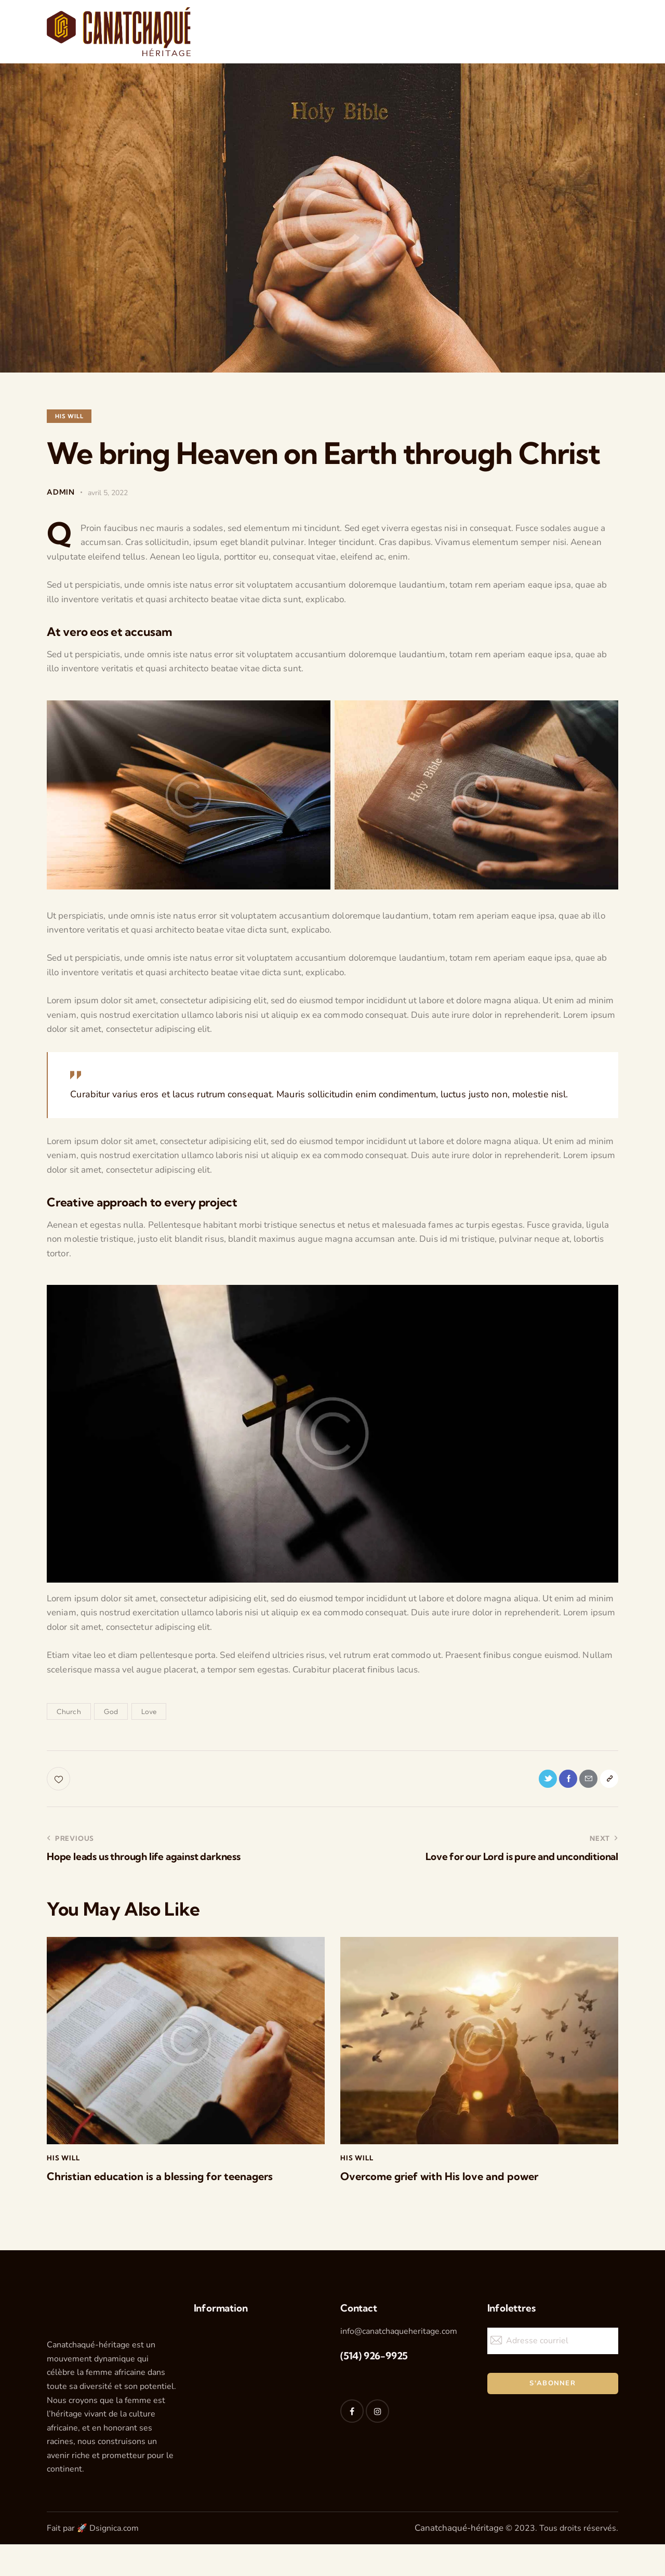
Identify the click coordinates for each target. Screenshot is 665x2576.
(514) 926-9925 (374, 2362)
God (111, 1711)
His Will (69, 416)
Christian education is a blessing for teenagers (177, 2180)
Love (148, 1711)
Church (69, 1711)
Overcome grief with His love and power (456, 2180)
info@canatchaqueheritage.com (398, 2337)
